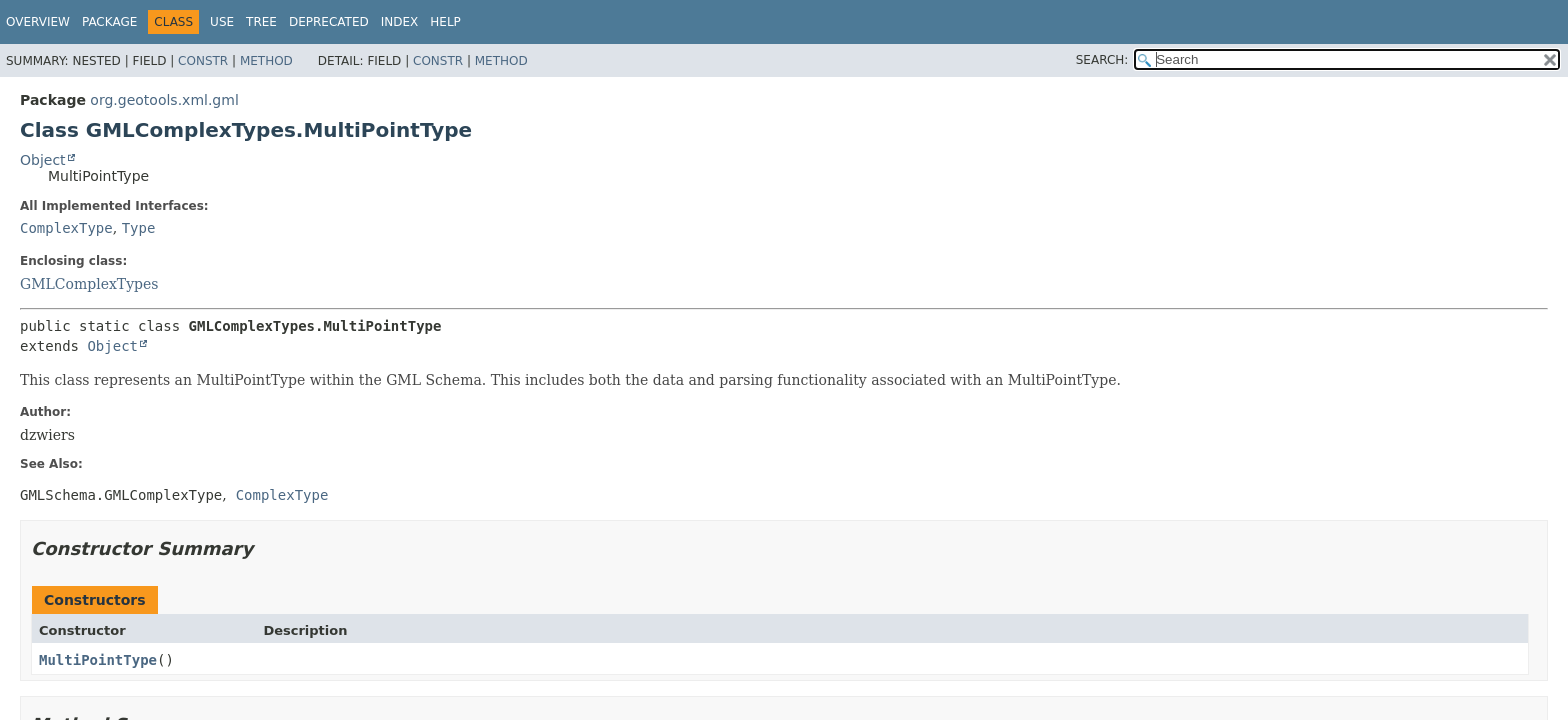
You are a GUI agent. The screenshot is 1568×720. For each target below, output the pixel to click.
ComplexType (66, 228)
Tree (261, 22)
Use (222, 22)
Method (266, 61)
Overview (38, 22)
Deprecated (329, 22)
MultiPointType (98, 660)
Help (445, 22)
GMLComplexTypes (89, 284)
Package (109, 22)
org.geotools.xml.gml (164, 100)
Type (139, 228)
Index (400, 22)
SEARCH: (1102, 60)
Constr (203, 61)
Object (43, 160)
